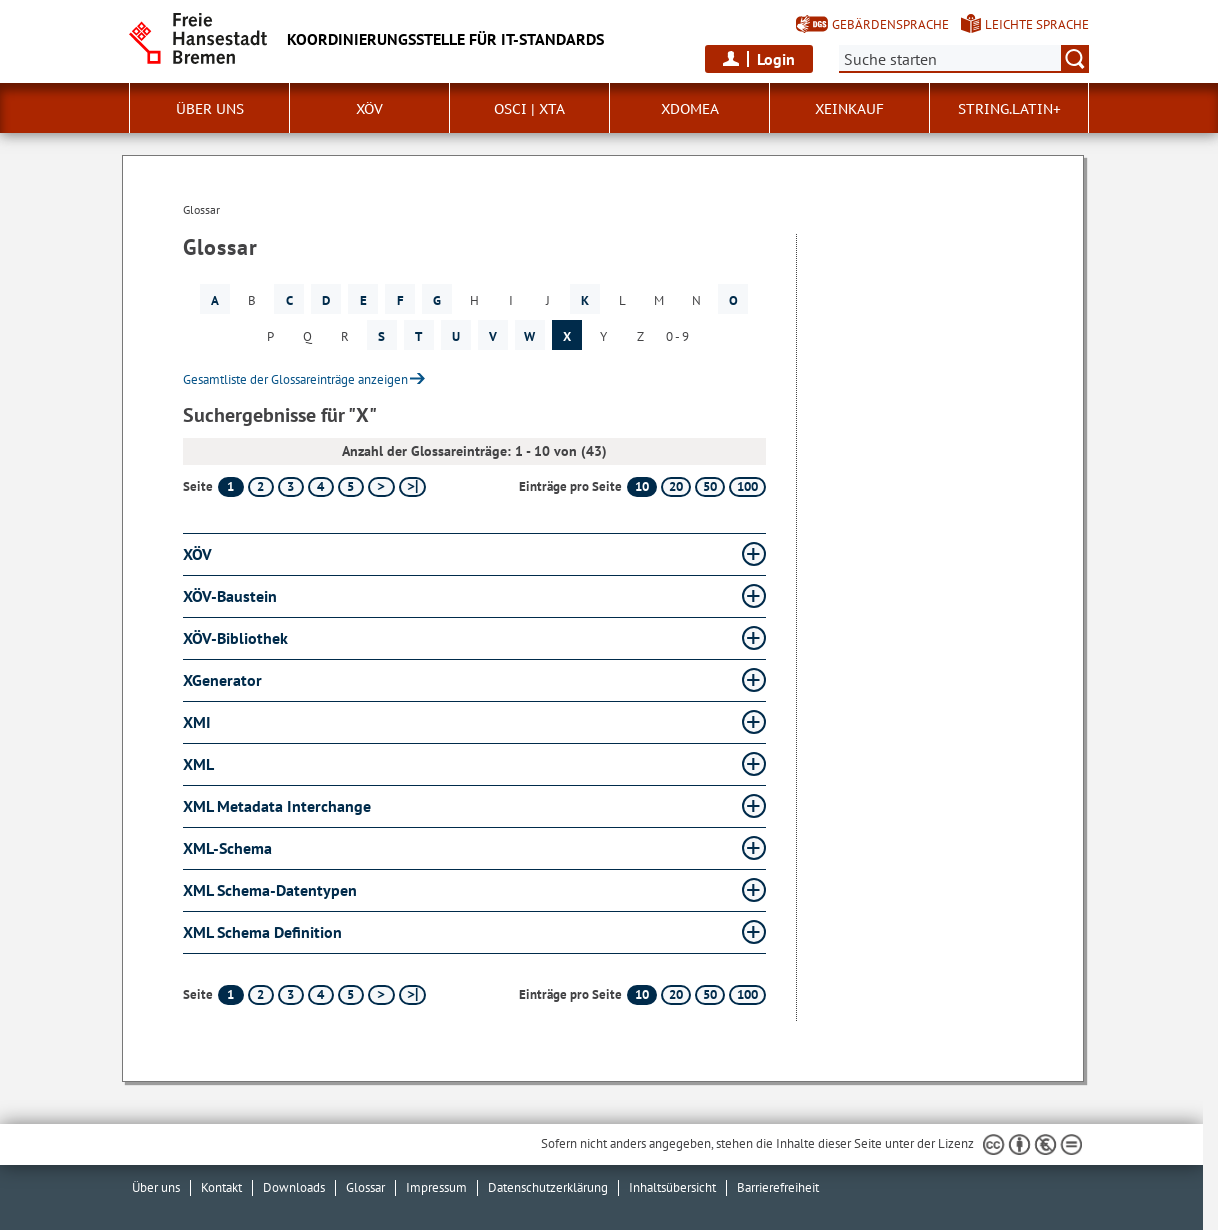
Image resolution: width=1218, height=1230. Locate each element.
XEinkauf (849, 109)
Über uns (156, 1187)
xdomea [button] (690, 109)
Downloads (294, 1187)
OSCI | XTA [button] (529, 109)
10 (642, 486)
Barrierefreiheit (778, 1187)
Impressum (436, 1187)
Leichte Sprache (1037, 24)
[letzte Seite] (412, 487)
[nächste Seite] (381, 487)
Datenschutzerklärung (548, 1187)
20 (676, 486)
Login (776, 59)
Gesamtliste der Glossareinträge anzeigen (295, 379)
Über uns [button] (210, 109)
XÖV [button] (369, 109)
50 (710, 486)
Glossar (365, 1187)
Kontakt (221, 1187)
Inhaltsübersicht (672, 1187)
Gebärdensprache (890, 24)
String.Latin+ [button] (1009, 109)
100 (747, 486)
